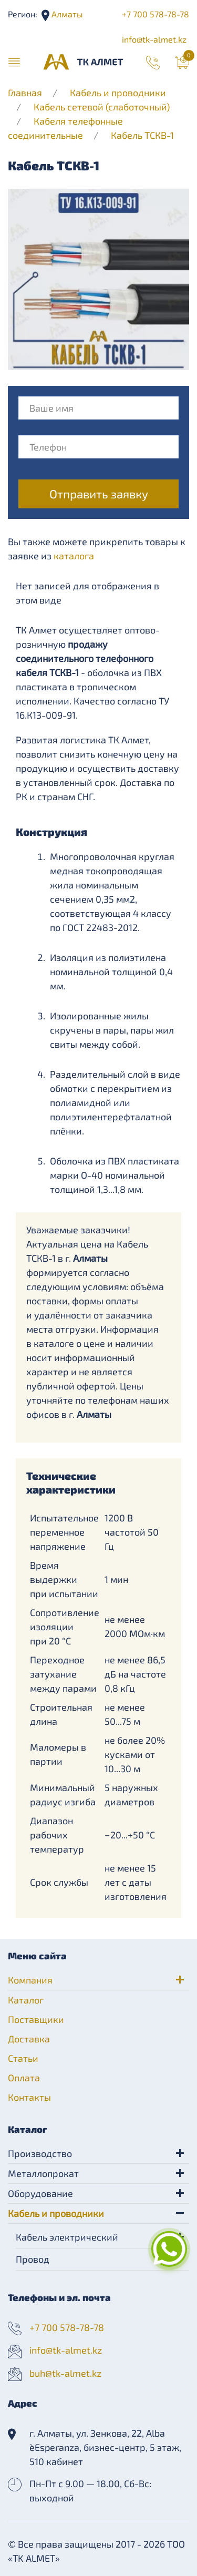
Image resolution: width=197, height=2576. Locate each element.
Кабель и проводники (118, 92)
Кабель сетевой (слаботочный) (102, 107)
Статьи (23, 2058)
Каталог (26, 2000)
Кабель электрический (67, 2237)
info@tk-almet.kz (154, 39)
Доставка (29, 2039)
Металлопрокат (43, 2173)
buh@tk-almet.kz (65, 2373)
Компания (30, 1980)
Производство (40, 2153)
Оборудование (40, 2193)
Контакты (29, 2097)
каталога (74, 555)
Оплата (24, 2077)
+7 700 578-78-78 (155, 14)
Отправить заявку (98, 494)
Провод (32, 2259)
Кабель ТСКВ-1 (142, 135)
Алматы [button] (66, 14)
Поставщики (36, 2019)
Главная (25, 92)
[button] (14, 61)
